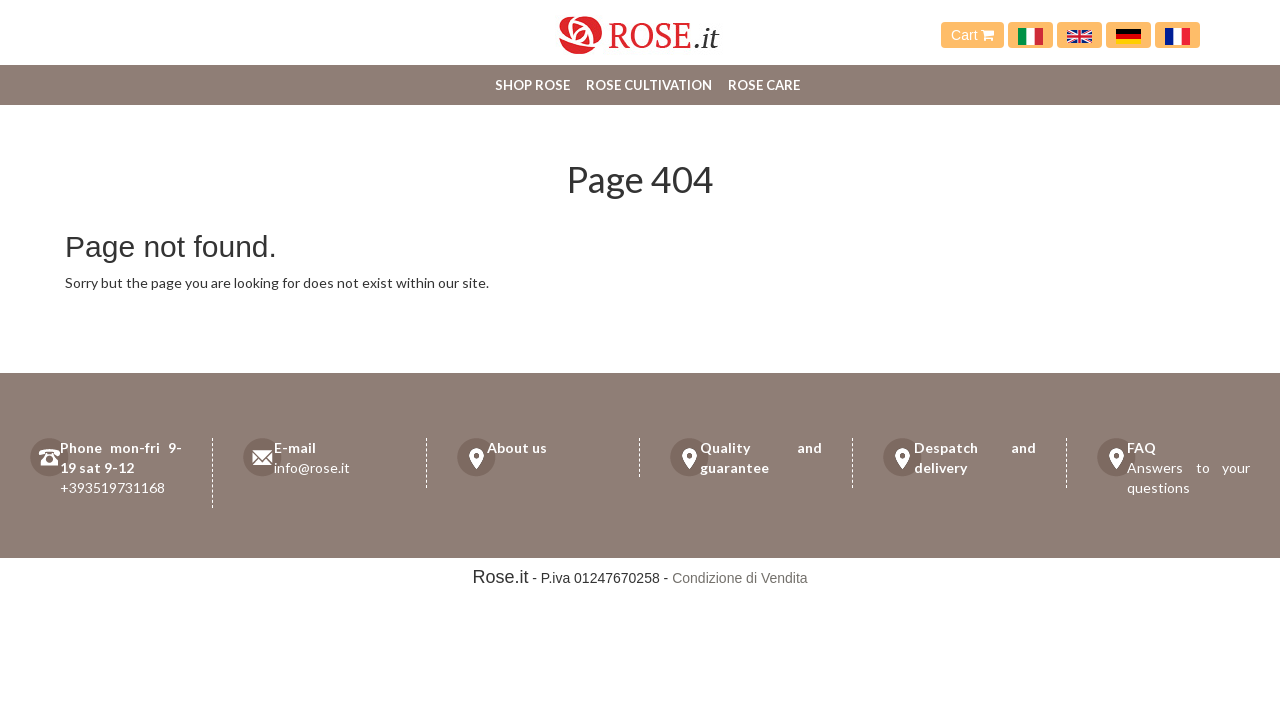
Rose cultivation (649, 85)
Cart (972, 35)
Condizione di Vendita (739, 578)
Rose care (764, 85)
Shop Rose (532, 85)
